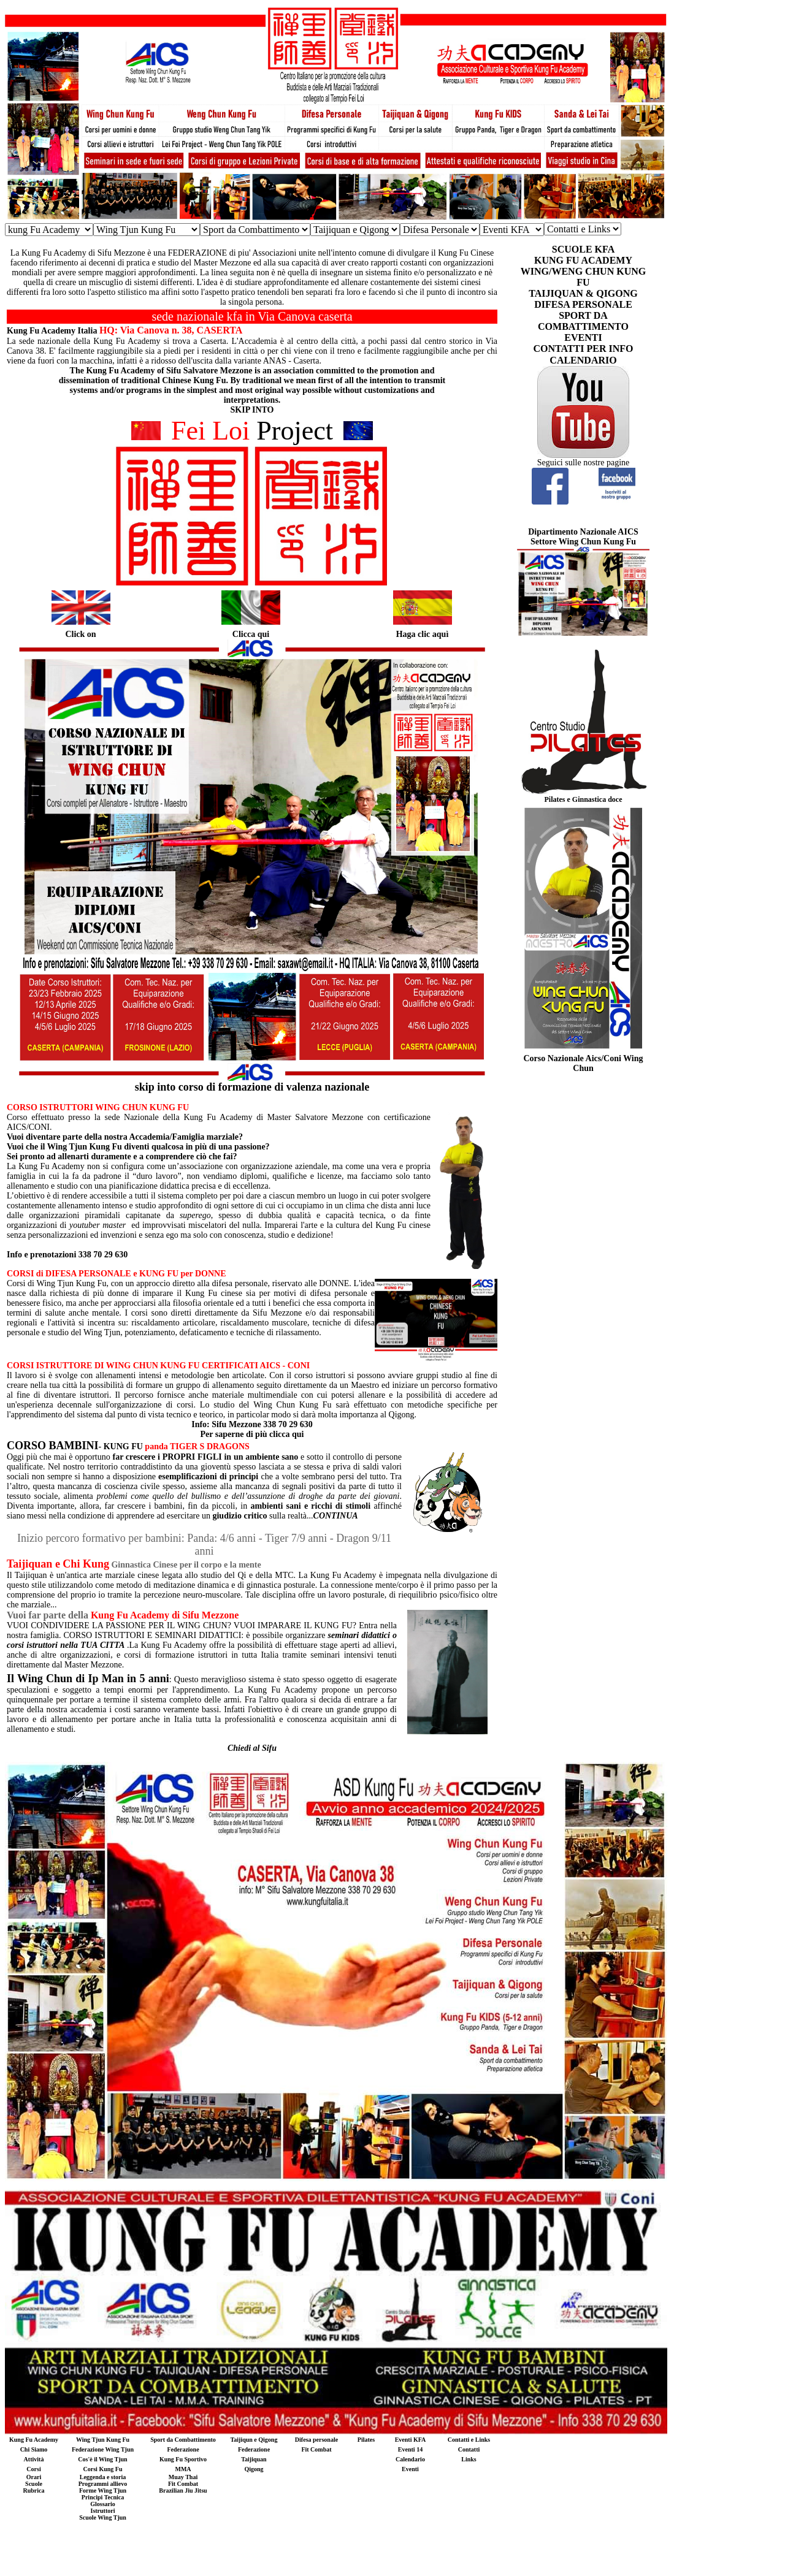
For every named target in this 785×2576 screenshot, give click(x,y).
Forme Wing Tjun (102, 2490)
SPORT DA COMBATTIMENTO (583, 321)
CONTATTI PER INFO (584, 348)
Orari (33, 2477)
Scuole (33, 2483)
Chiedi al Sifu (252, 1748)
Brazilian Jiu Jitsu (183, 2490)
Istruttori (103, 2510)
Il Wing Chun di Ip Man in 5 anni (88, 1678)
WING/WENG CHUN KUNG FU (583, 277)
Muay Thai (183, 2477)
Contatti (469, 2449)
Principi (92, 2497)
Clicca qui (250, 634)
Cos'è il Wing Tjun (102, 2459)
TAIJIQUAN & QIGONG (583, 293)
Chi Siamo (34, 2449)
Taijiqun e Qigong (254, 2439)
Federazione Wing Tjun (103, 2449)
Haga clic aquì (422, 634)
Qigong (253, 2469)
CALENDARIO (583, 360)
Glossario (102, 2504)
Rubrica (34, 2490)
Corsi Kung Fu (103, 2469)
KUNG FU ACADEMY (583, 260)
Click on (80, 634)
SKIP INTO (252, 409)
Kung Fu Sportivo (183, 2459)
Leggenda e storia (103, 2477)
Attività (34, 2459)
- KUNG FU (75, 1446)
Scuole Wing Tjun (102, 2517)
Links (468, 2459)
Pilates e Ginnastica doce (583, 799)
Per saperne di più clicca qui (252, 1434)
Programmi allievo (103, 2483)
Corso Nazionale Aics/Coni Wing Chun (583, 1063)
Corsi (33, 2469)
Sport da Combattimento (183, 2439)
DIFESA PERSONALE (583, 304)
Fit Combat (316, 2449)
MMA (183, 2469)
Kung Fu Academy (33, 2439)
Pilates (366, 2439)
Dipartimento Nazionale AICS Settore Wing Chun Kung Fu (583, 536)
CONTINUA (335, 1515)
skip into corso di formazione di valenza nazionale (252, 1087)
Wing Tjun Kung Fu (102, 2439)
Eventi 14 (410, 2449)
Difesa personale (316, 2439)
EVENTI (583, 337)
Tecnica (114, 2497)
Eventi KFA (410, 2439)
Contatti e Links (469, 2439)
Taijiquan (253, 2459)
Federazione (183, 2449)
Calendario (410, 2459)
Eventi (410, 2469)
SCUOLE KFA (583, 249)
